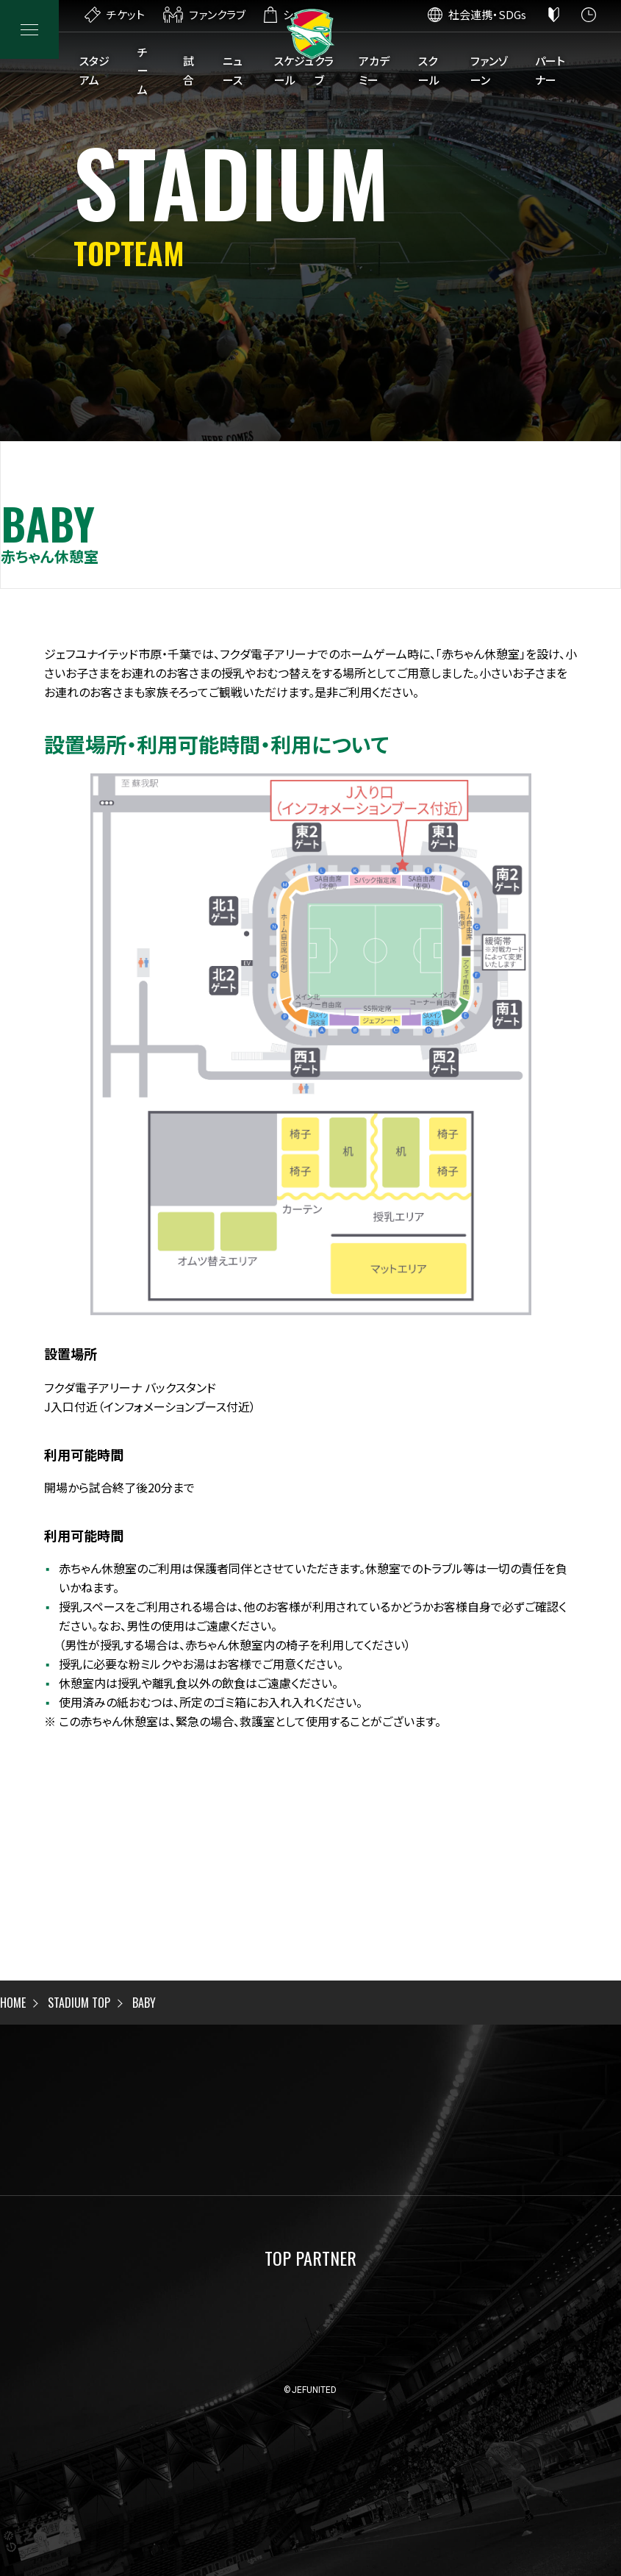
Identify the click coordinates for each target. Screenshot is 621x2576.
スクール (428, 70)
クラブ (324, 70)
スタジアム (94, 70)
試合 (188, 70)
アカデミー (374, 70)
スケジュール (294, 70)
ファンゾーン (489, 70)
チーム (142, 70)
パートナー (550, 70)
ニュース (233, 70)
